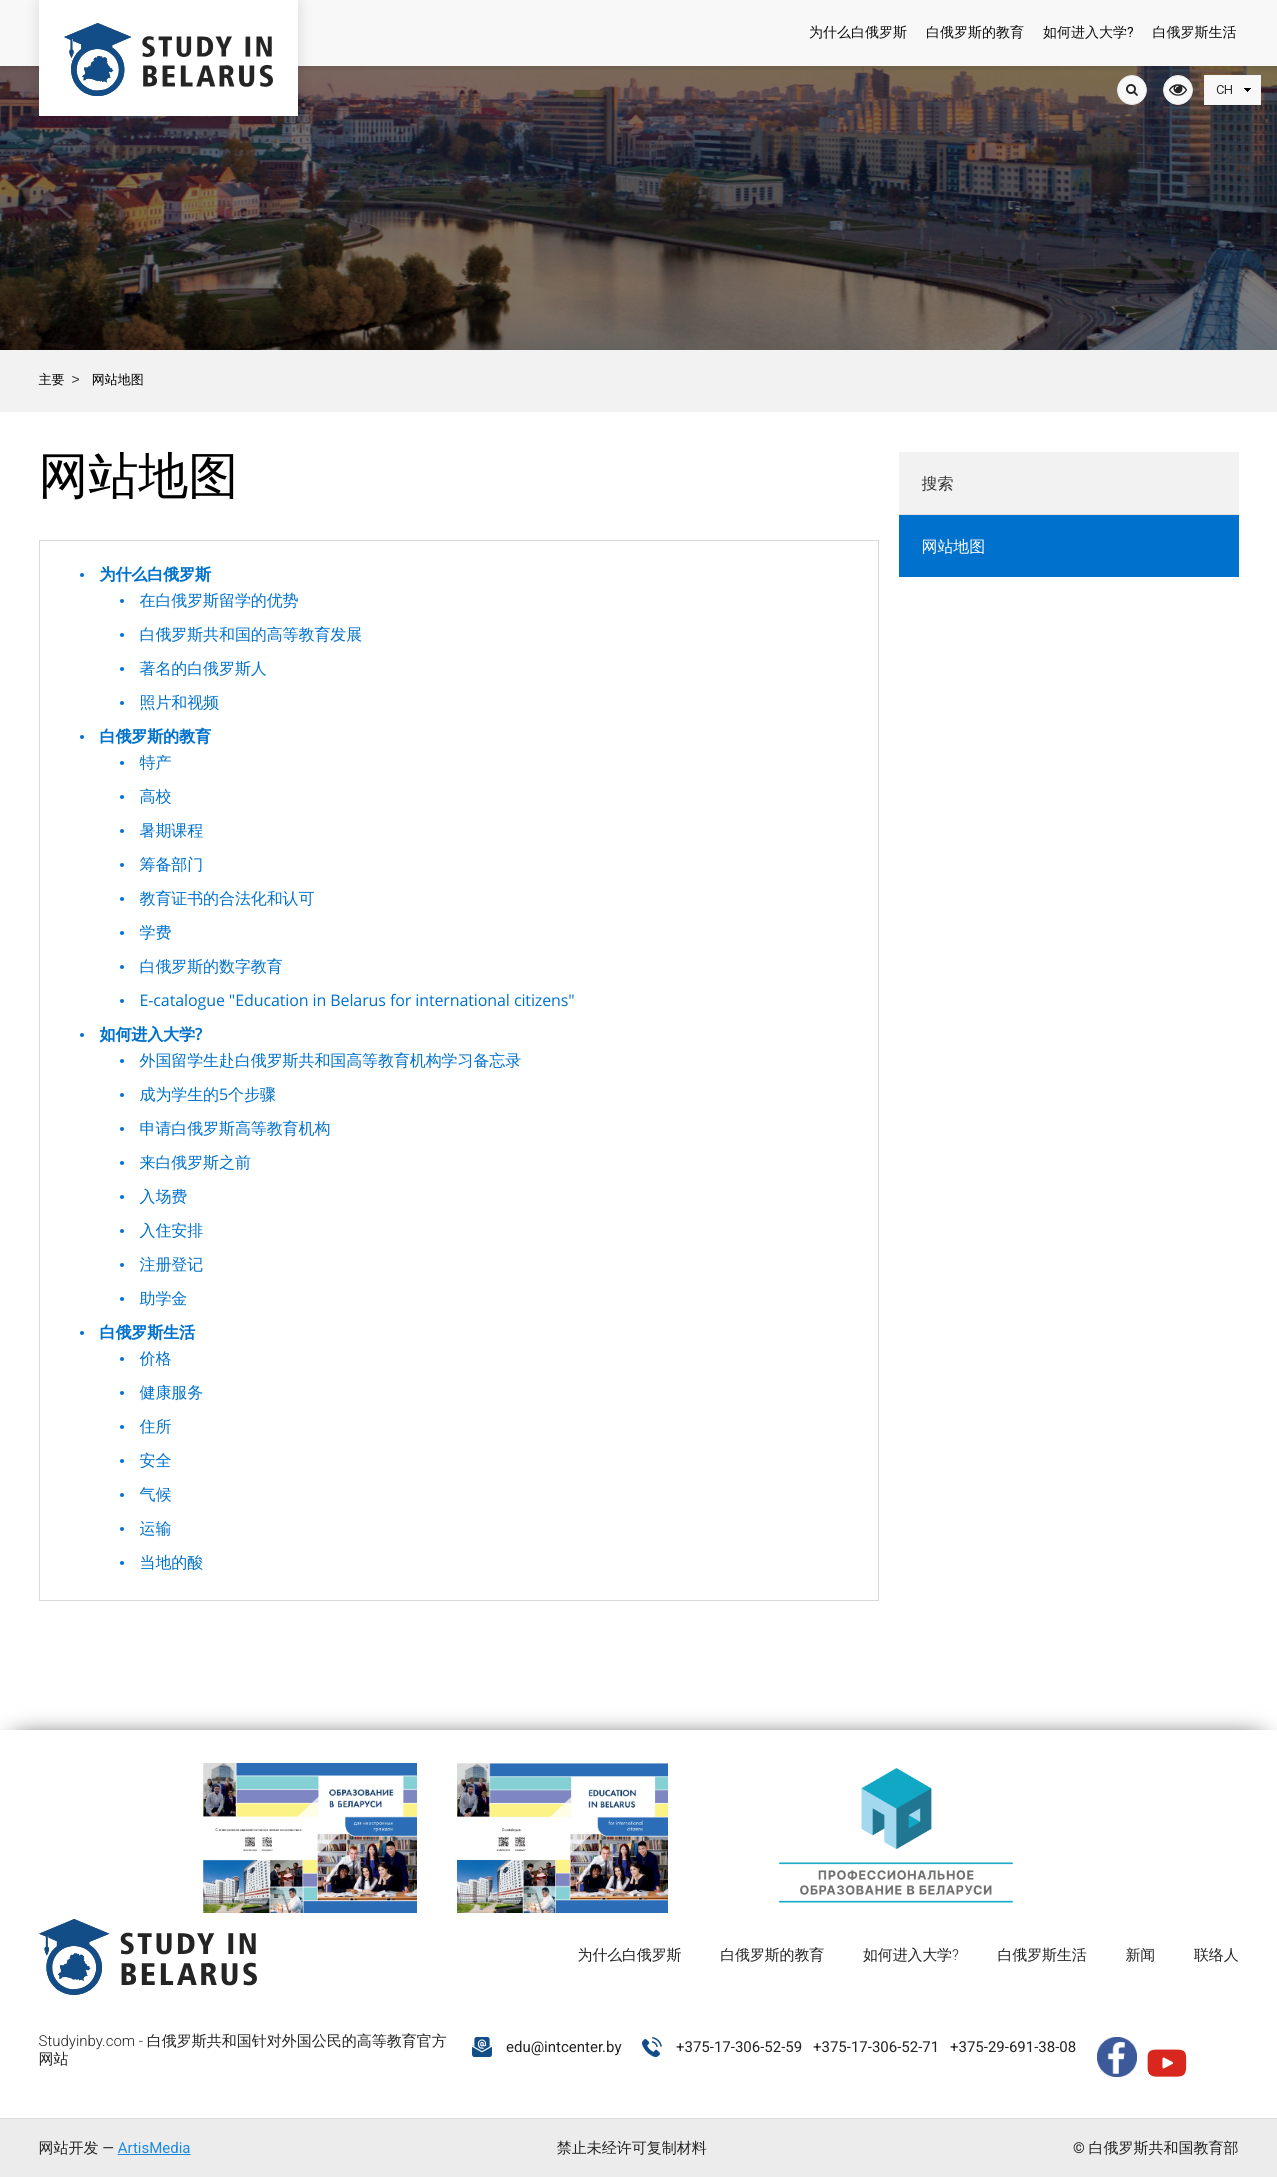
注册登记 (172, 1264)
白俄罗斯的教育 (975, 33)
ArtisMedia (154, 2148)
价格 (156, 1358)
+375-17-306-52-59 (739, 2047)
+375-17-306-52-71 (876, 2047)
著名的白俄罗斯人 (203, 668)
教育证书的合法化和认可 (227, 898)
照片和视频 (180, 702)
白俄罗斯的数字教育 (211, 966)
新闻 (1140, 1955)
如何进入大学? (1088, 33)
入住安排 (172, 1230)
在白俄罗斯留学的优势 (219, 600)
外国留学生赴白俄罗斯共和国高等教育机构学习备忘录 (331, 1060)
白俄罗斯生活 (1195, 33)
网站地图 (954, 546)
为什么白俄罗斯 (858, 33)
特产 (156, 762)
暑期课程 (172, 830)
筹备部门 (172, 864)
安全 (156, 1460)
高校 (156, 796)
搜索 (938, 483)
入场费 (164, 1196)
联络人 (1216, 1955)
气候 (156, 1494)
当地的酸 (172, 1562)
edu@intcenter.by (564, 2047)
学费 (156, 932)
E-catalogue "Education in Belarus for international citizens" (357, 1000)
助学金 (164, 1298)
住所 (156, 1426)
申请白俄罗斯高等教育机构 (235, 1128)
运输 (156, 1528)
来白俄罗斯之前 (195, 1162)
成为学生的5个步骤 (208, 1094)
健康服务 (172, 1392)
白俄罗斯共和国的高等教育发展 (251, 634)
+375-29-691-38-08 (1013, 2047)
